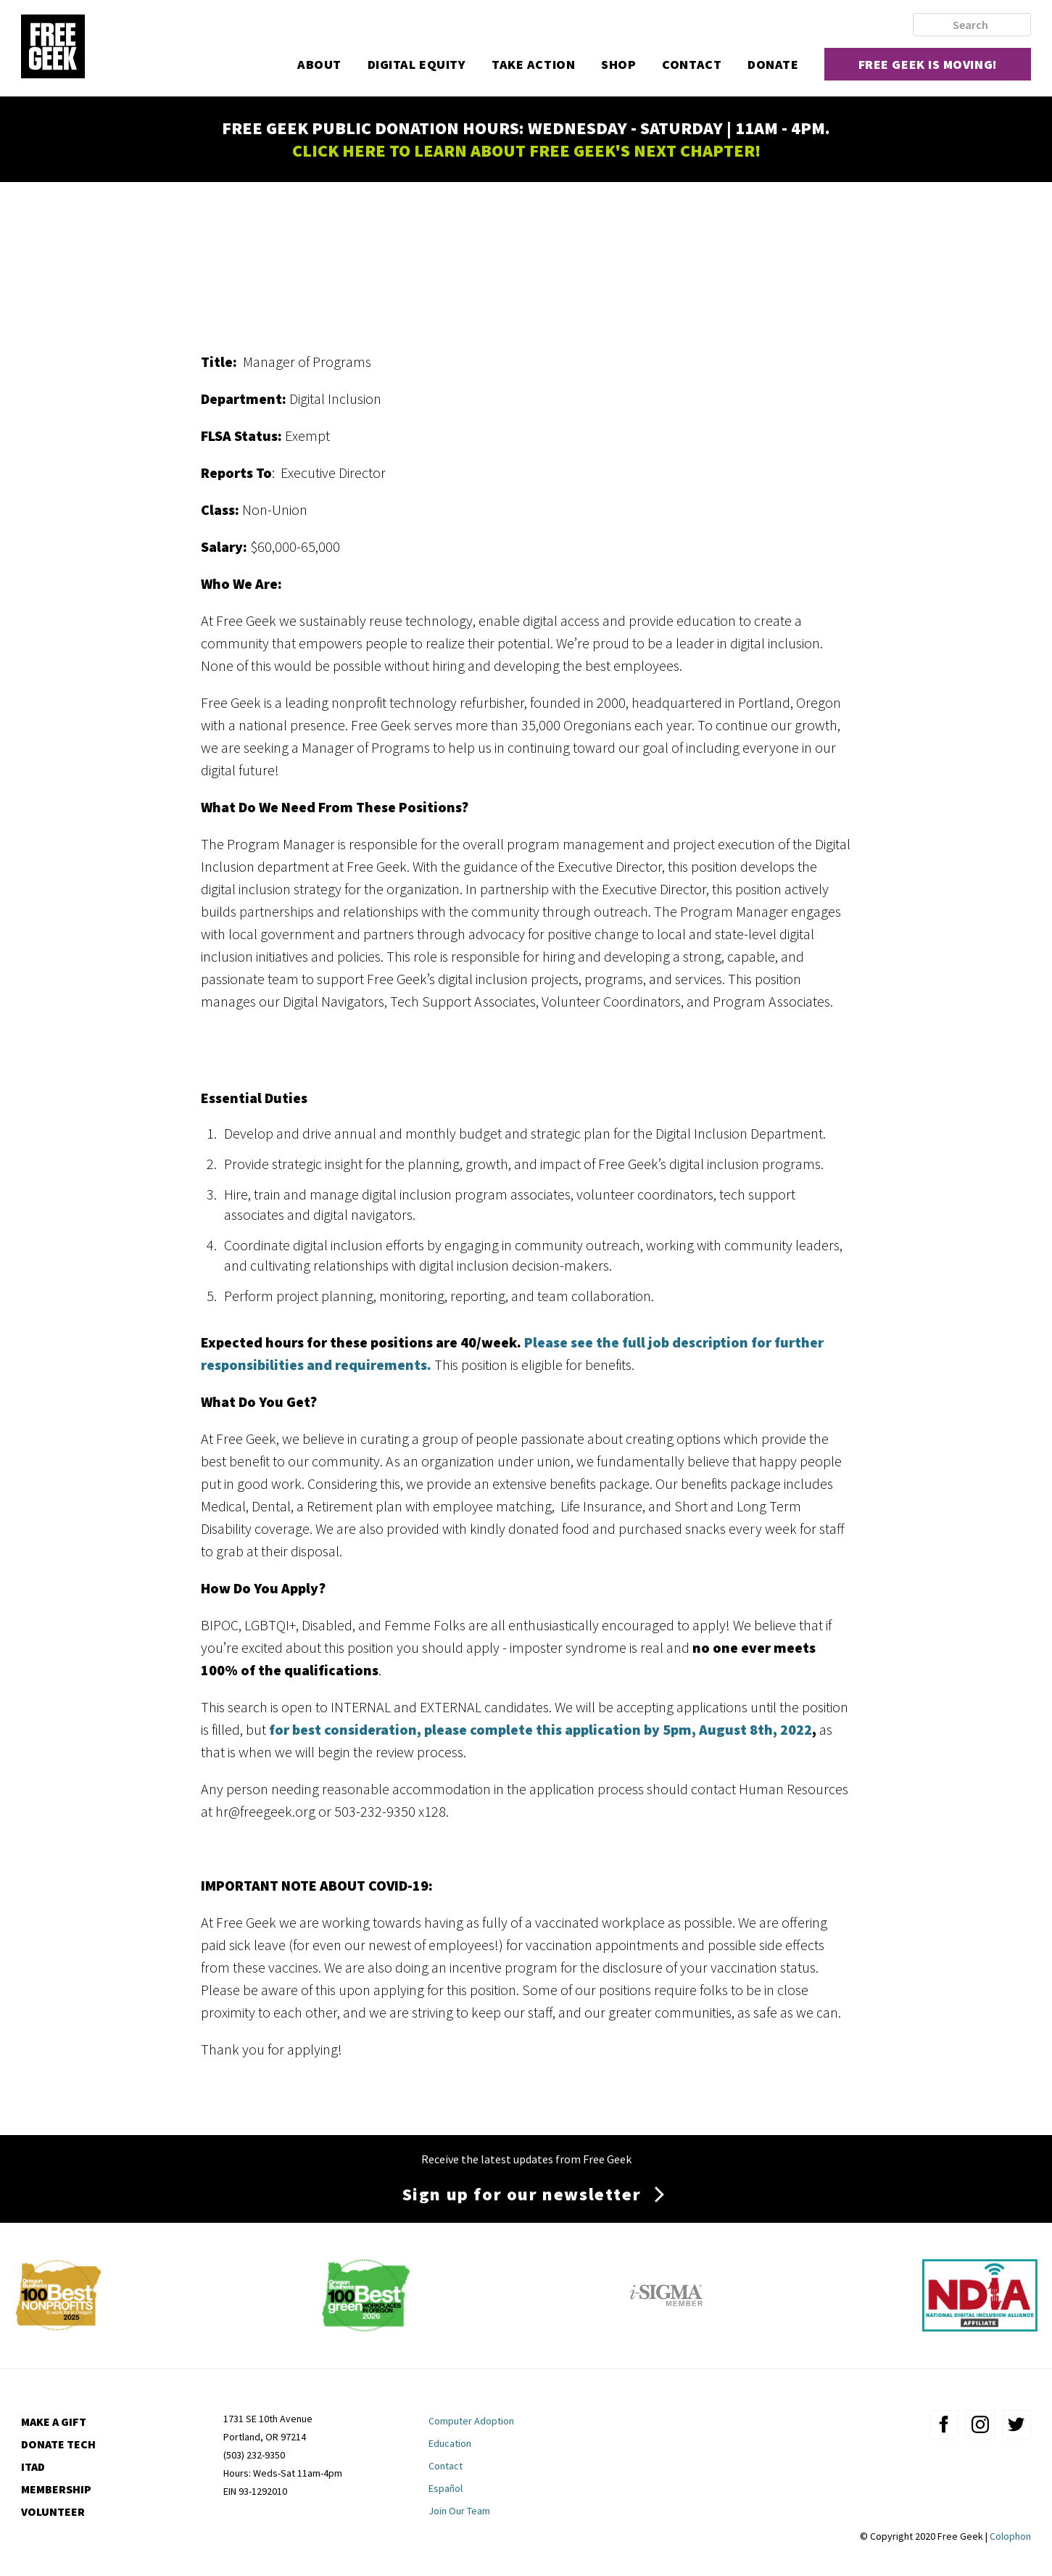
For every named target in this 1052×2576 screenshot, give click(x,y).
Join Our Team (459, 2510)
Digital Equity (417, 64)
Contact (691, 64)
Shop (618, 64)
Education (449, 2443)
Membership (56, 2489)
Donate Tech (58, 2444)
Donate (772, 64)
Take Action (533, 64)
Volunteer (53, 2511)
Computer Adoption (471, 2420)
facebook (943, 2424)
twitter (1016, 2424)
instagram (980, 2424)
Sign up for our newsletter (522, 2194)
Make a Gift (53, 2421)
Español (445, 2488)
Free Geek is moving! (928, 64)
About (319, 64)
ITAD (33, 2466)
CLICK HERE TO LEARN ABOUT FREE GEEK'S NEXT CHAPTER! (526, 150)
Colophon (1010, 2536)
